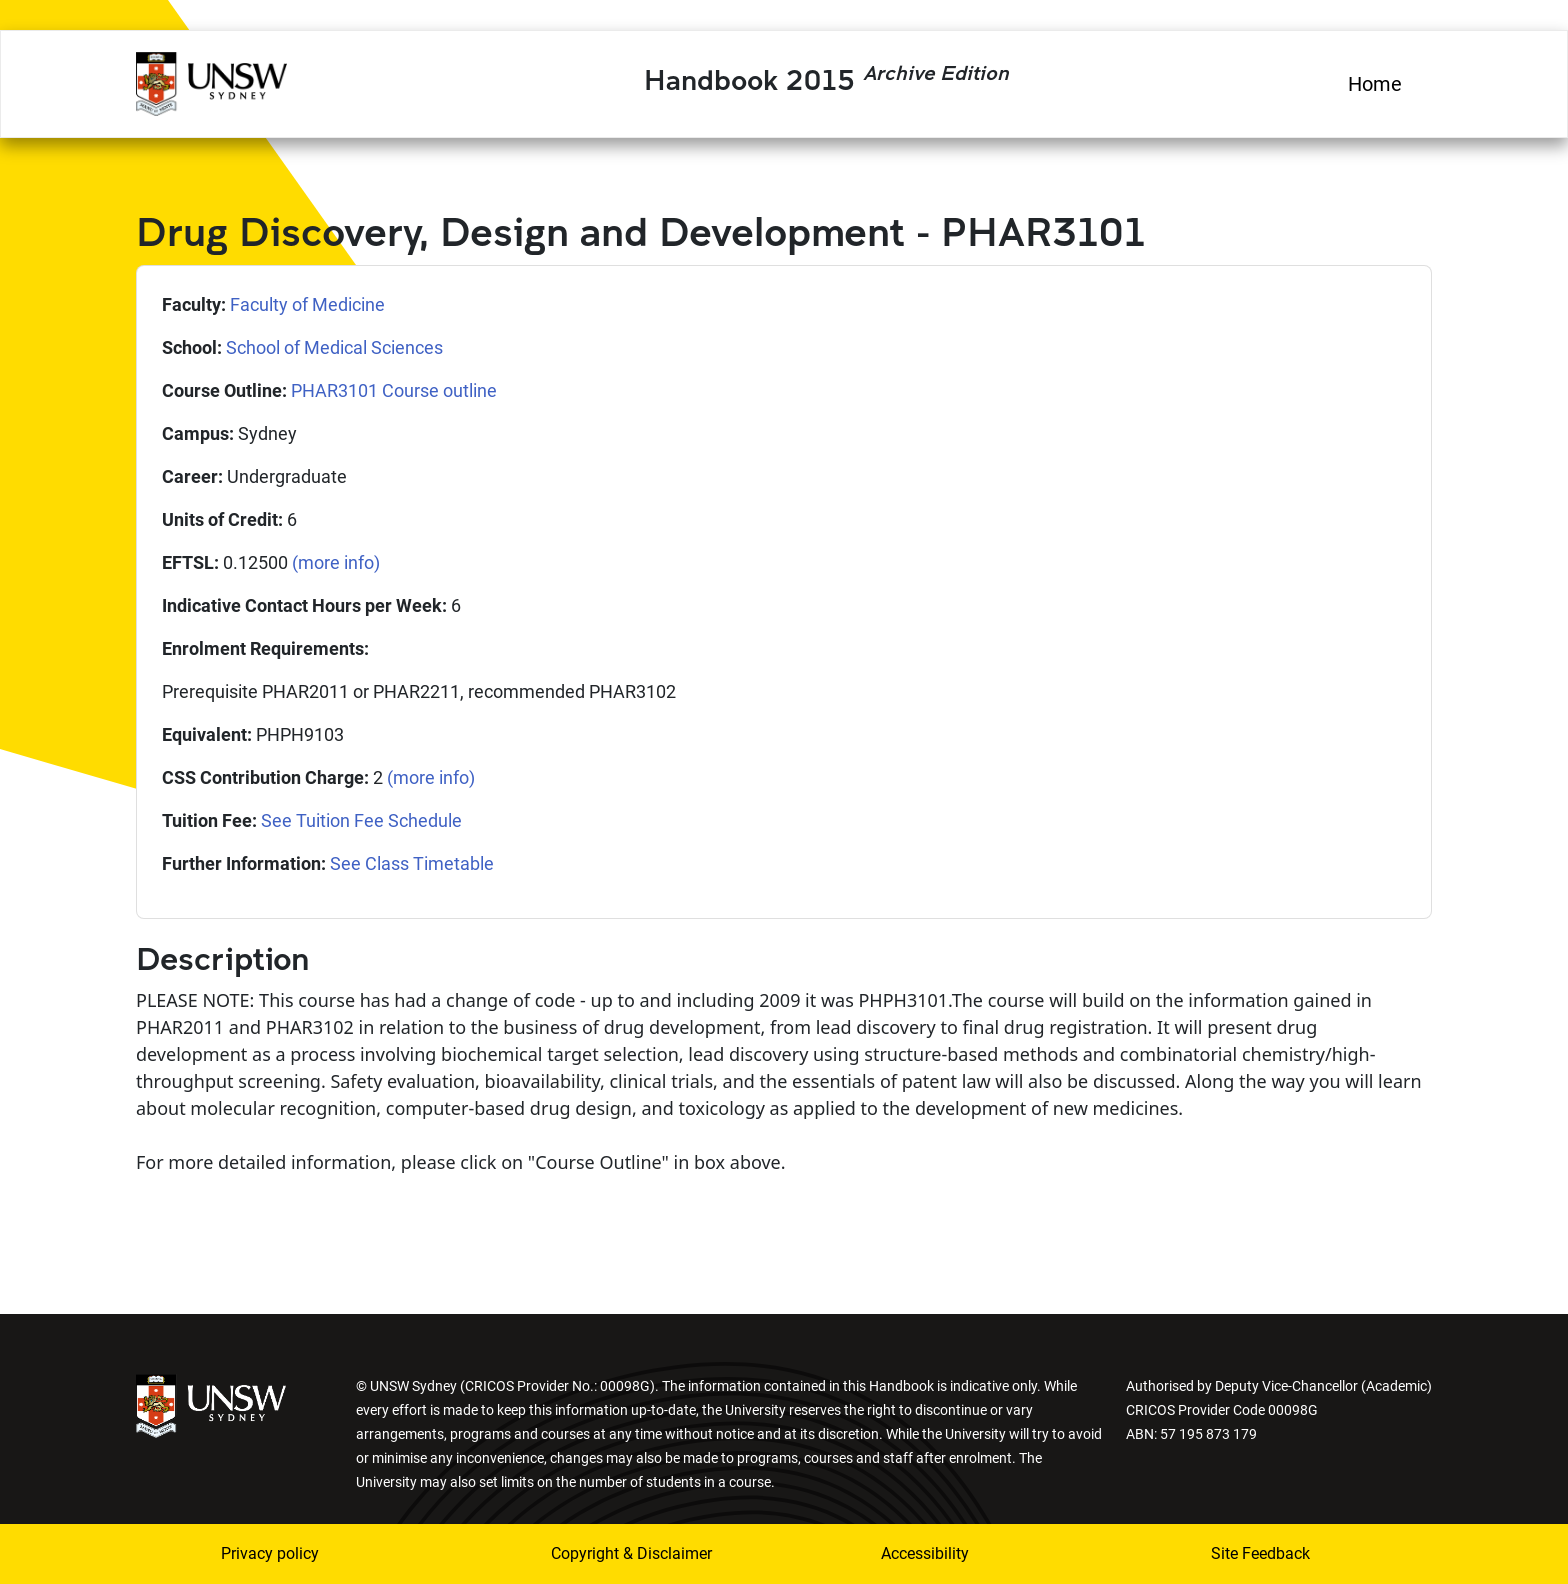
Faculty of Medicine (307, 304)
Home (1375, 84)
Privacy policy (270, 1553)
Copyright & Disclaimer (631, 1553)
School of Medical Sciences (334, 347)
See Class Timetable (412, 863)
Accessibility (925, 1553)
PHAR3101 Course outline (394, 390)
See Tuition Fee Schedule (361, 820)
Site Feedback (1260, 1553)
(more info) (336, 562)
